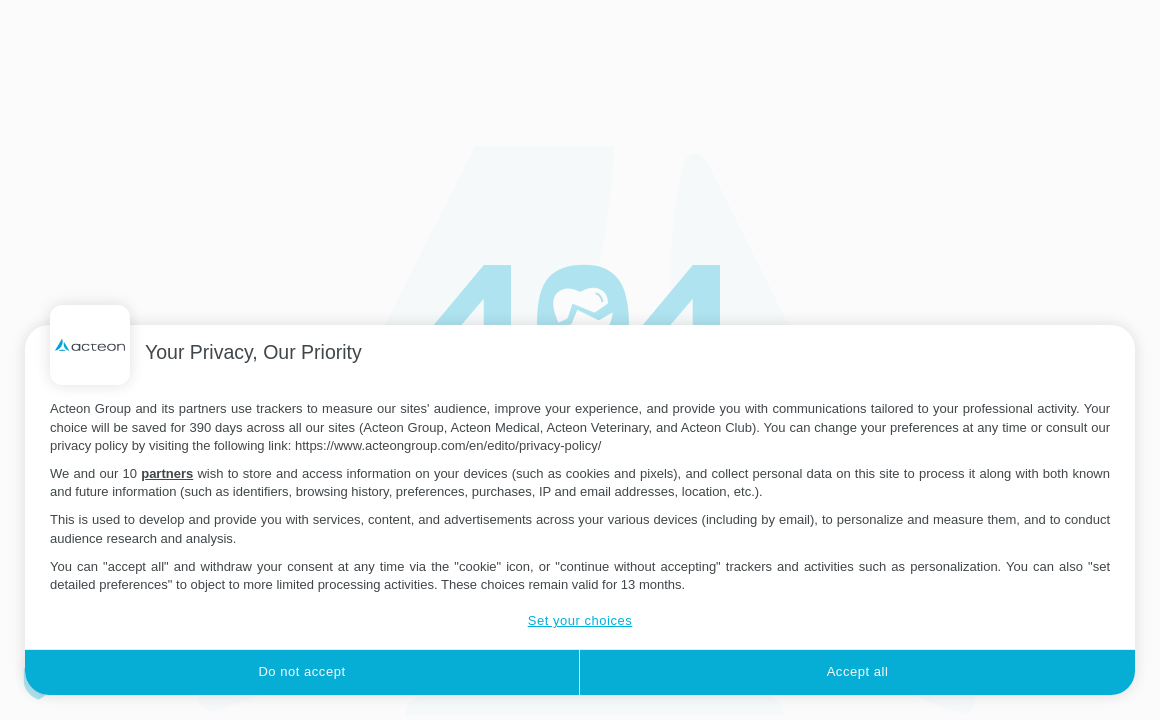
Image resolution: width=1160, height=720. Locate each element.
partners (167, 473)
